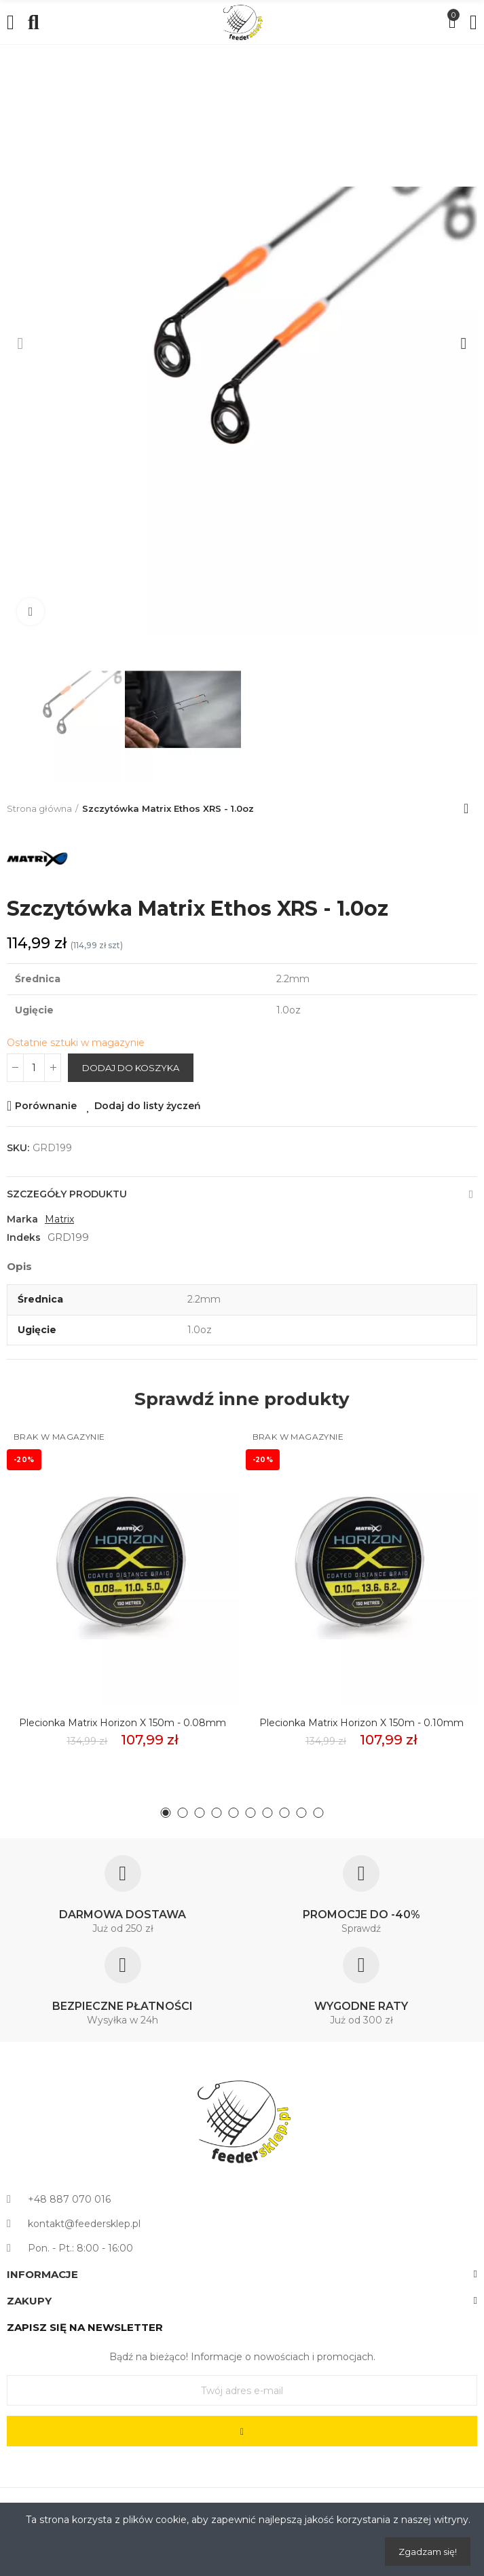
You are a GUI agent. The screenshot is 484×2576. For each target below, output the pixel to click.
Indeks (24, 1237)
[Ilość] (34, 1067)
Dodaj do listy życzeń (147, 1106)
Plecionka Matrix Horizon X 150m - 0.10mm (361, 1723)
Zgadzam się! (427, 2551)
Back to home (470, 808)
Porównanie (46, 1106)
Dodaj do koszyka (130, 1067)
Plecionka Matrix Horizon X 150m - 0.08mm (122, 1723)
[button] (20, 343)
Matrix (59, 1219)
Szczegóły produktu (67, 1194)
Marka (22, 1219)
